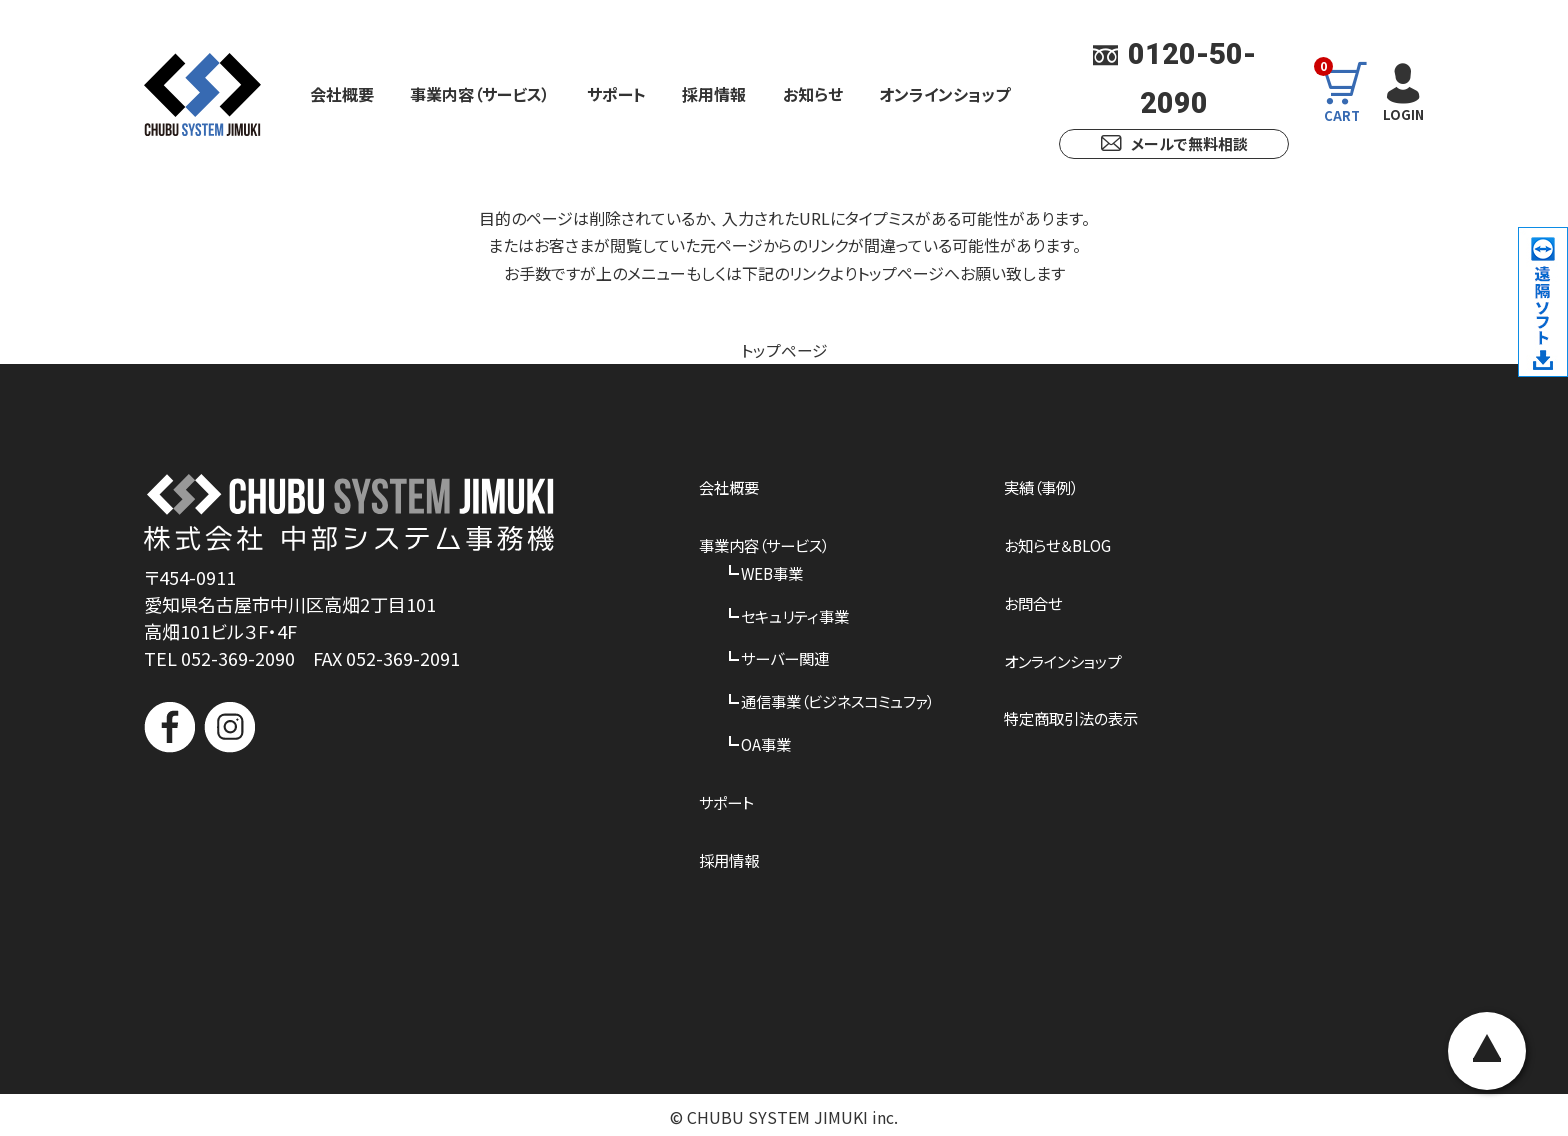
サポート (616, 94)
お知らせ (813, 94)
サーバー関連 (788, 656)
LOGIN (1403, 93)
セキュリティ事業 (798, 613)
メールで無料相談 (1174, 143)
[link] (349, 829)
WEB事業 (774, 571)
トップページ (784, 350)
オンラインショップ (944, 94)
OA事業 (767, 740)
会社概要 (342, 94)
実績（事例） (1059, 487)
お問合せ (1050, 601)
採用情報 (714, 94)
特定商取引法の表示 (1090, 716)
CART (1345, 93)
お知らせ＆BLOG (1076, 544)
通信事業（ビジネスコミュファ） (845, 698)
